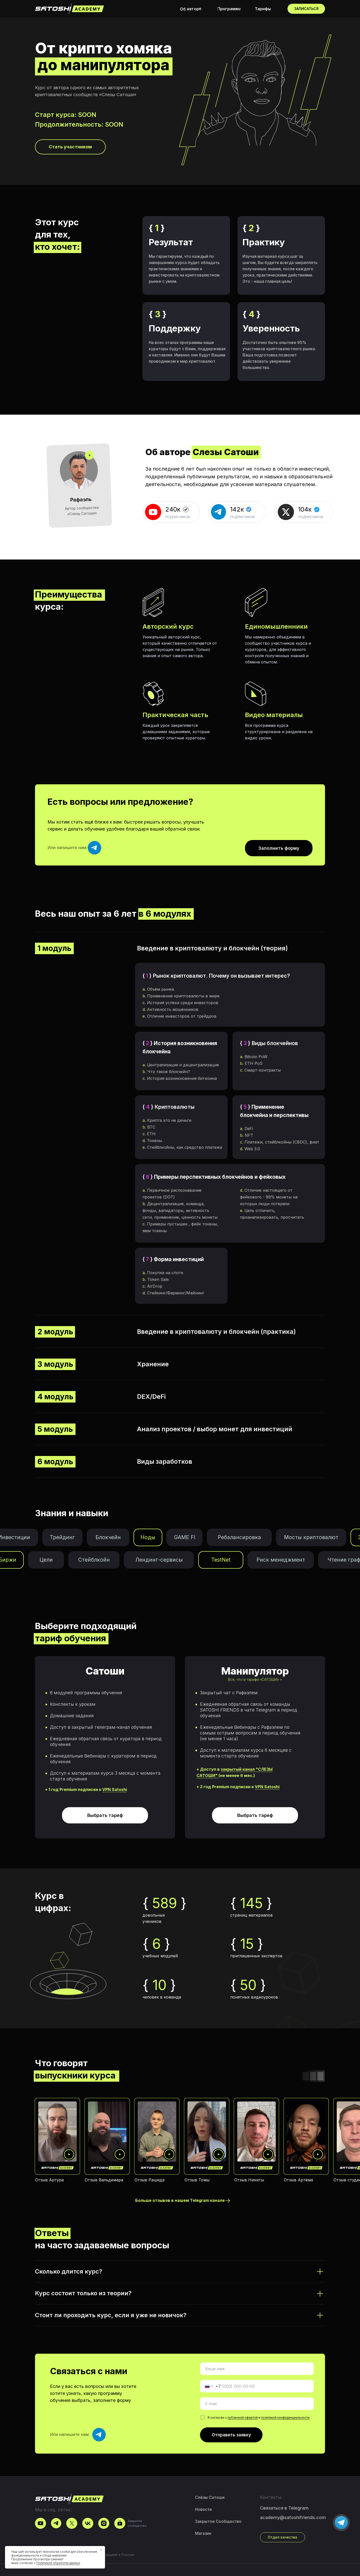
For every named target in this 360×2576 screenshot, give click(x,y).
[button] (69, 2154)
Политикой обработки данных (58, 2563)
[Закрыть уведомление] (101, 2549)
